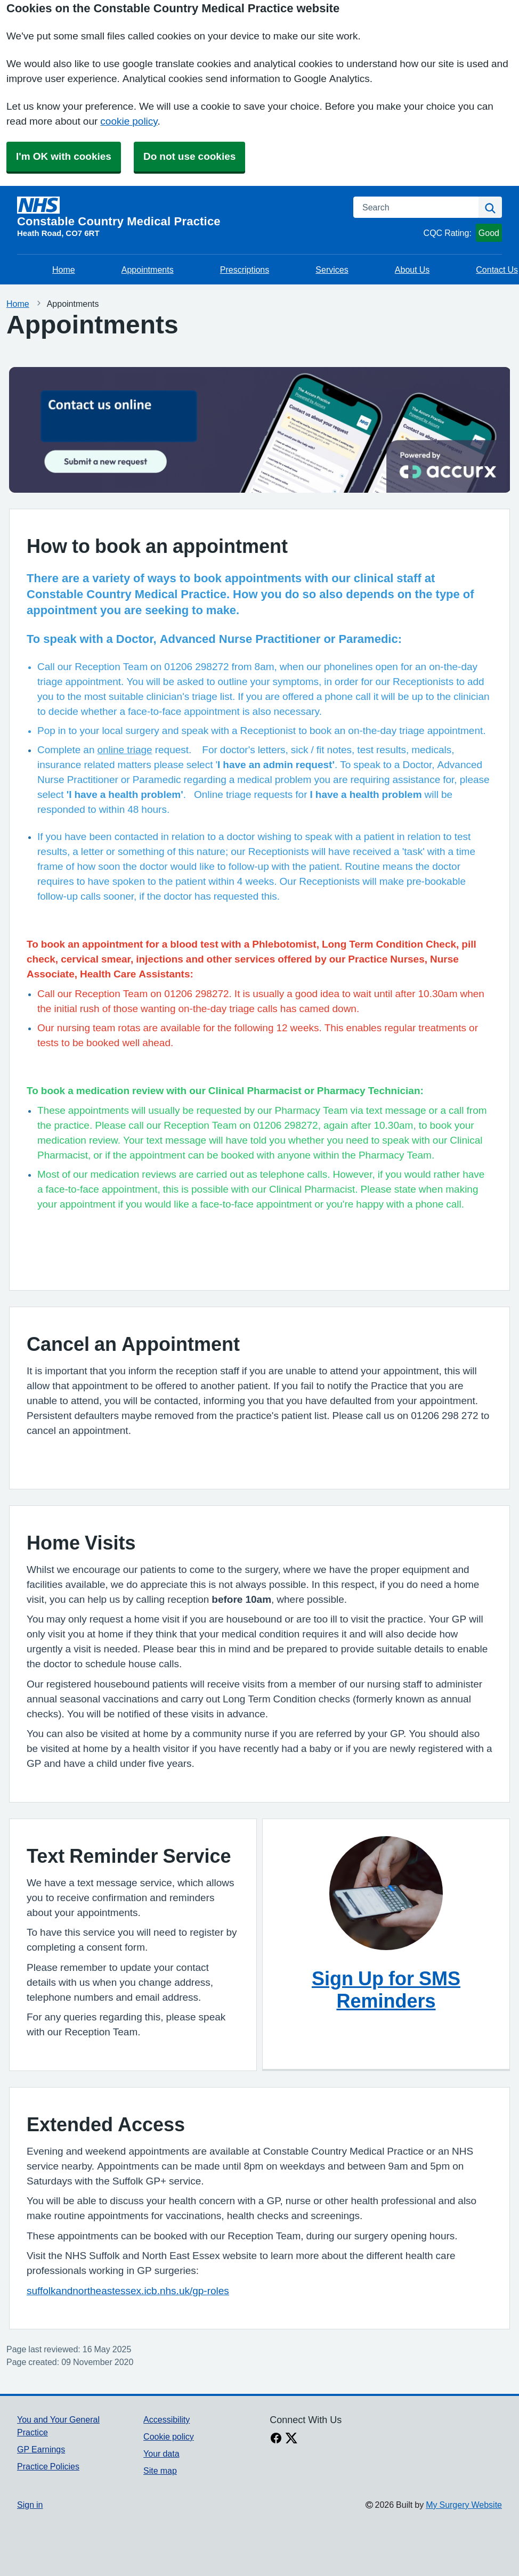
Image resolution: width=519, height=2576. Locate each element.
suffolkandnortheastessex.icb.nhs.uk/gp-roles (128, 2291)
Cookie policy (168, 2436)
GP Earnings (41, 2449)
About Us (412, 269)
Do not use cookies (189, 156)
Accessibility (166, 2419)
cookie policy (128, 121)
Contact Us (497, 269)
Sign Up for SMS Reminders (386, 1989)
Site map (160, 2470)
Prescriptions (244, 269)
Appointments (147, 269)
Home (63, 269)
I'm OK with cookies (63, 156)
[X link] (291, 2439)
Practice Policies (48, 2466)
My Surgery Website (464, 2504)
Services (331, 269)
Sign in (30, 2504)
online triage (124, 750)
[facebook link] (276, 2439)
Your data (161, 2453)
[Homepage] (178, 212)
